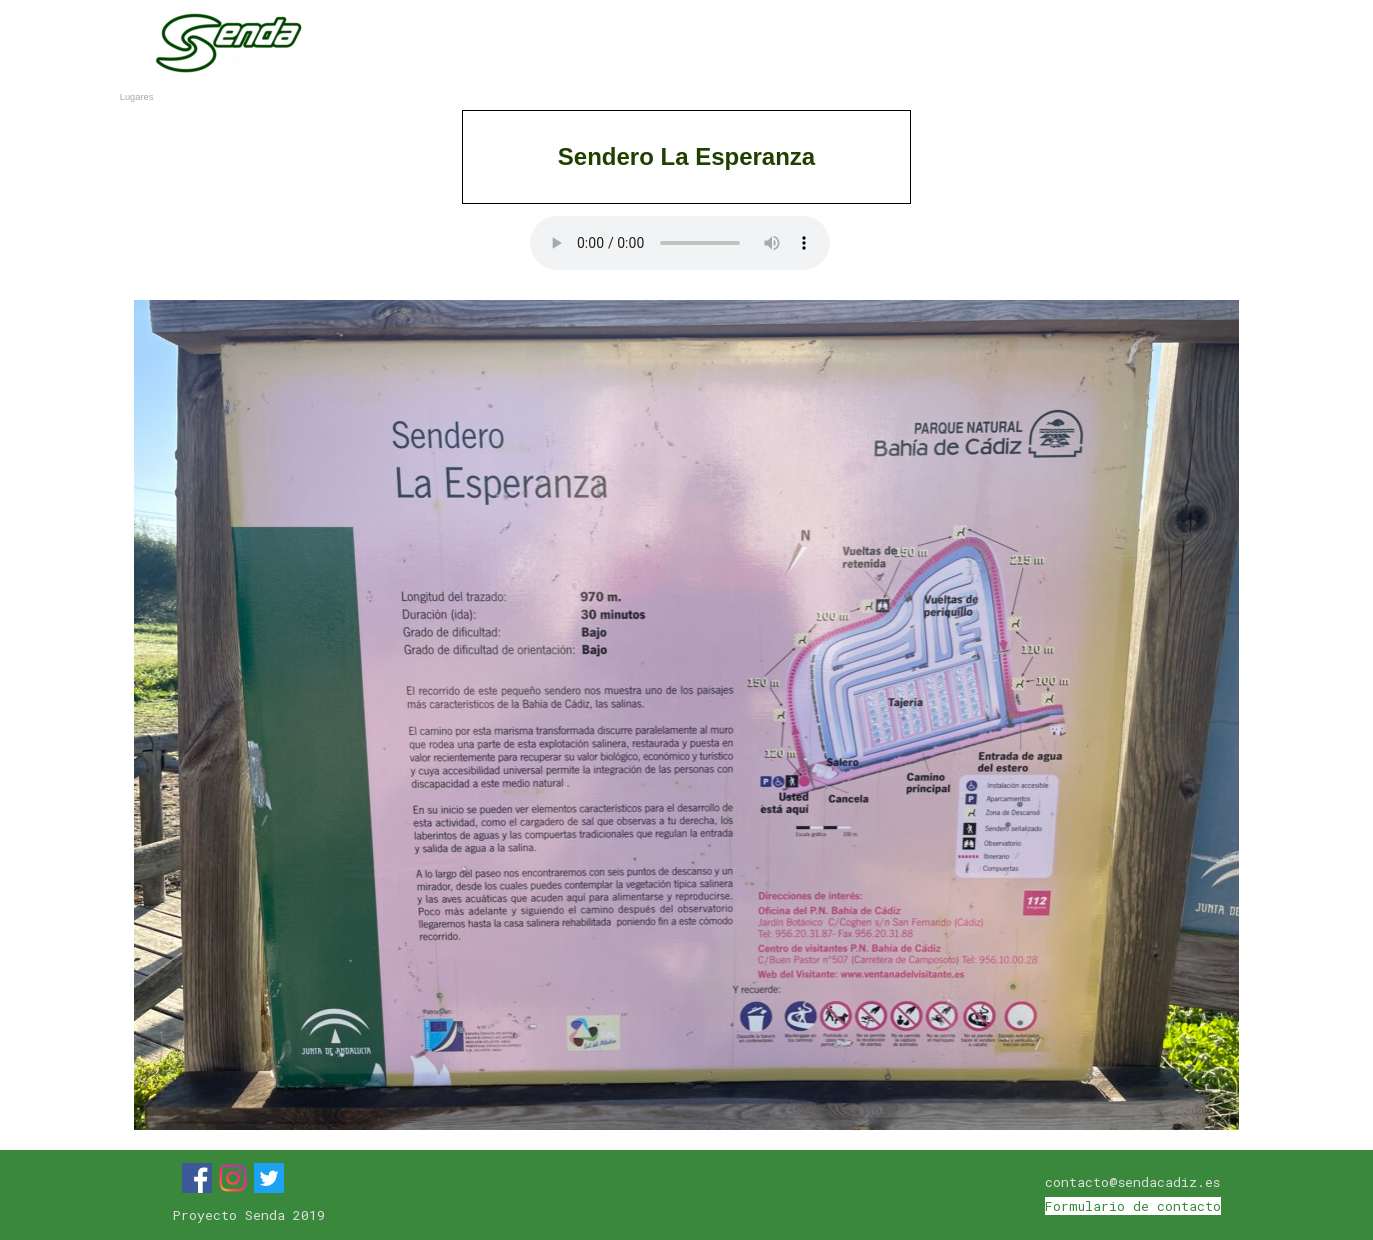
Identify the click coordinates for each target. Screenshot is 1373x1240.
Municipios (881, 47)
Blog (1180, 47)
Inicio (580, 47)
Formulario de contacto (1133, 1206)
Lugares (1031, 47)
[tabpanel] (687, 157)
